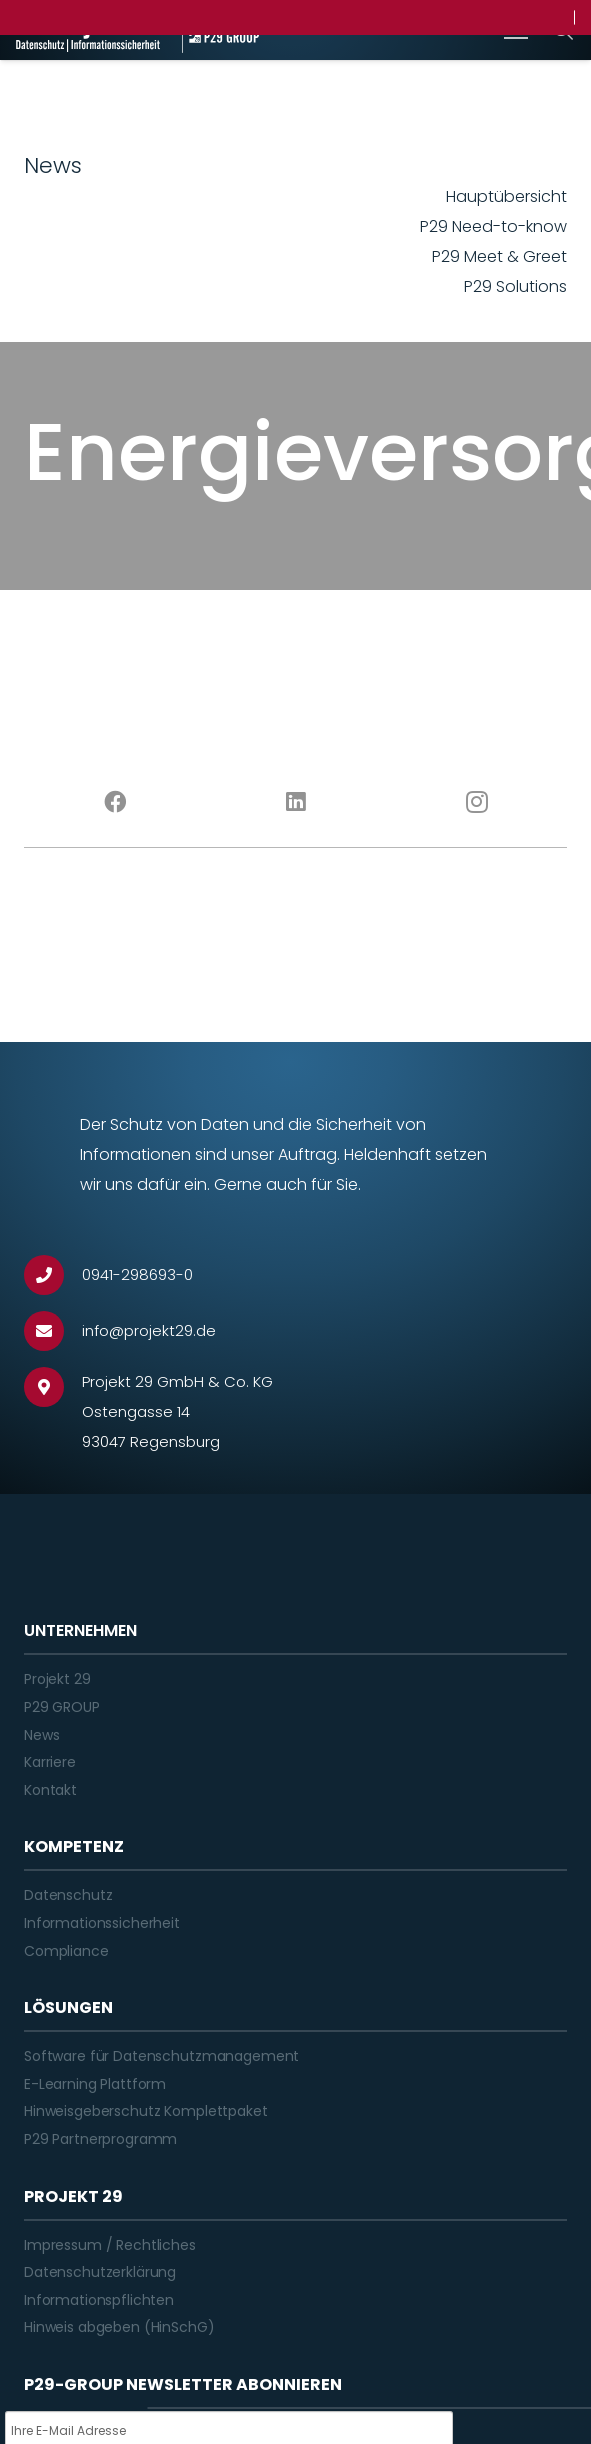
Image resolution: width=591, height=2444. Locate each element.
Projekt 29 (57, 1679)
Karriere (50, 1762)
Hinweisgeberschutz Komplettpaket (146, 2111)
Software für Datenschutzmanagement (161, 2056)
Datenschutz (68, 1895)
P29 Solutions (515, 286)
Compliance (66, 1951)
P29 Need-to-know (493, 226)
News (41, 1735)
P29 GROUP (62, 1707)
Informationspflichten (99, 2300)
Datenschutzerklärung (100, 2272)
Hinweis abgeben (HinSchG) (119, 2327)
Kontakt (50, 1790)
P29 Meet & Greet (499, 256)
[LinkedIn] (295, 802)
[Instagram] (476, 802)
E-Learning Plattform (95, 2084)
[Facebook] (114, 802)
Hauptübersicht (506, 196)
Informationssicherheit (102, 1923)
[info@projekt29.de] (53, 1331)
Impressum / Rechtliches (110, 2245)
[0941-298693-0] (53, 1275)
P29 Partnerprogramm (100, 2139)
